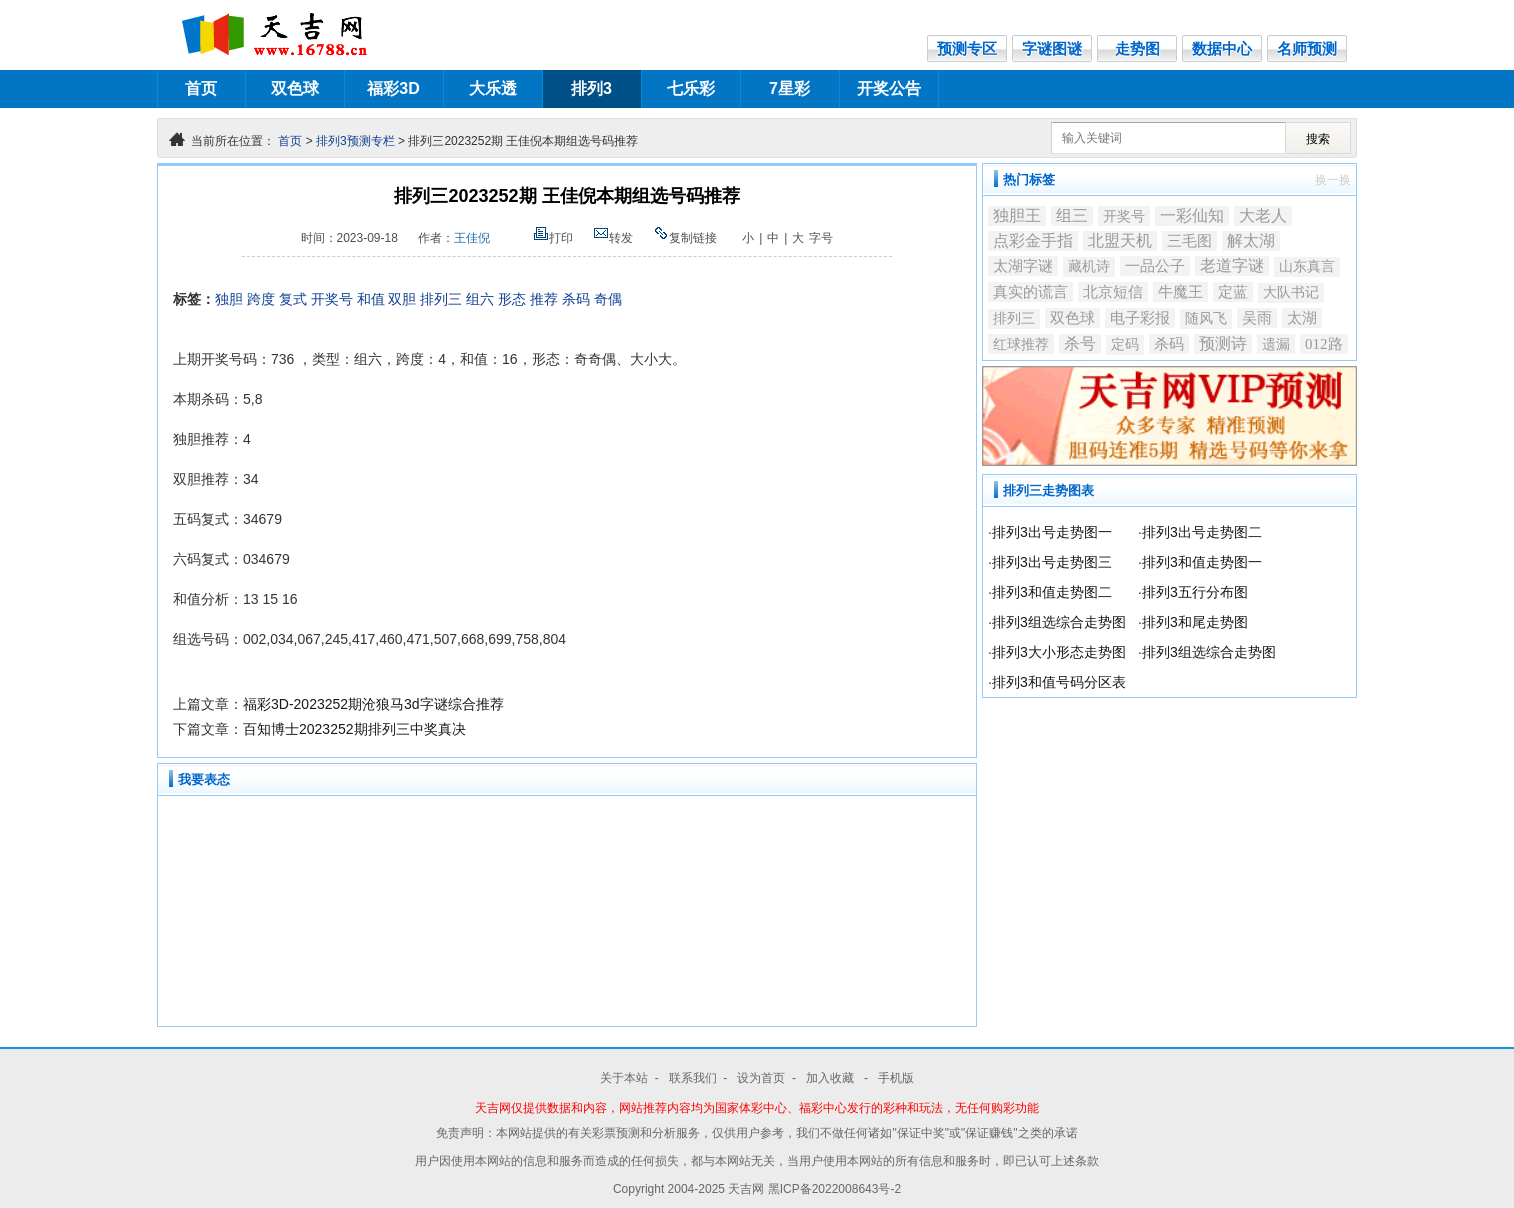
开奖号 (332, 299)
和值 (371, 299)
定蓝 (1233, 291)
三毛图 (1189, 241)
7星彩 (789, 88)
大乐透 (493, 88)
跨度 (261, 299)
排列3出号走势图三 (1052, 562)
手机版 (896, 1078)
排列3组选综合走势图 (1059, 622)
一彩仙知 (1192, 215)
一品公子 (1155, 266)
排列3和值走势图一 (1202, 562)
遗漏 (1276, 344)
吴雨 (1257, 318)
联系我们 (693, 1078)
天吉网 (747, 1189)
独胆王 (1017, 215)
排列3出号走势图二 (1202, 532)
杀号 (1080, 343)
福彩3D (393, 88)
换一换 (1333, 180)
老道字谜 (1232, 265)
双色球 (295, 88)
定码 (1125, 344)
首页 (201, 88)
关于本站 (624, 1078)
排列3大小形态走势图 (1059, 652)
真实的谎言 (1030, 292)
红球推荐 (1021, 344)
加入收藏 (831, 1078)
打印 (553, 238)
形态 (512, 299)
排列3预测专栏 (355, 141)
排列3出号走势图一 (1052, 532)
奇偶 (608, 299)
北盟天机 (1120, 240)
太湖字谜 (1023, 265)
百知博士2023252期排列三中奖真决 (354, 729)
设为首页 (761, 1078)
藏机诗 (1089, 266)
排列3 (591, 88)
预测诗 (1223, 343)
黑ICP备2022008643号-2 (834, 1189)
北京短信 (1113, 291)
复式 (293, 299)
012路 (1324, 344)
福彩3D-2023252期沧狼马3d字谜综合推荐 (373, 704)
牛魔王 (1180, 292)
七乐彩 (691, 88)
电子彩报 (1140, 318)
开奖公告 (889, 88)
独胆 (229, 299)
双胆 (402, 299)
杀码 (576, 299)
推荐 (544, 299)
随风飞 (1206, 318)
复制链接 (685, 238)
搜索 (1318, 139)
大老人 (1263, 215)
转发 (613, 238)
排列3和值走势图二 (1052, 592)
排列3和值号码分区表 (1059, 682)
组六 (480, 299)
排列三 (441, 299)
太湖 (1302, 318)
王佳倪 (472, 238)
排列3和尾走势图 (1195, 622)
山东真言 (1307, 266)
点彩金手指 (1033, 240)
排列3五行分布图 (1195, 592)
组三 (1072, 215)
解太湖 (1251, 240)
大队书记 (1291, 292)
